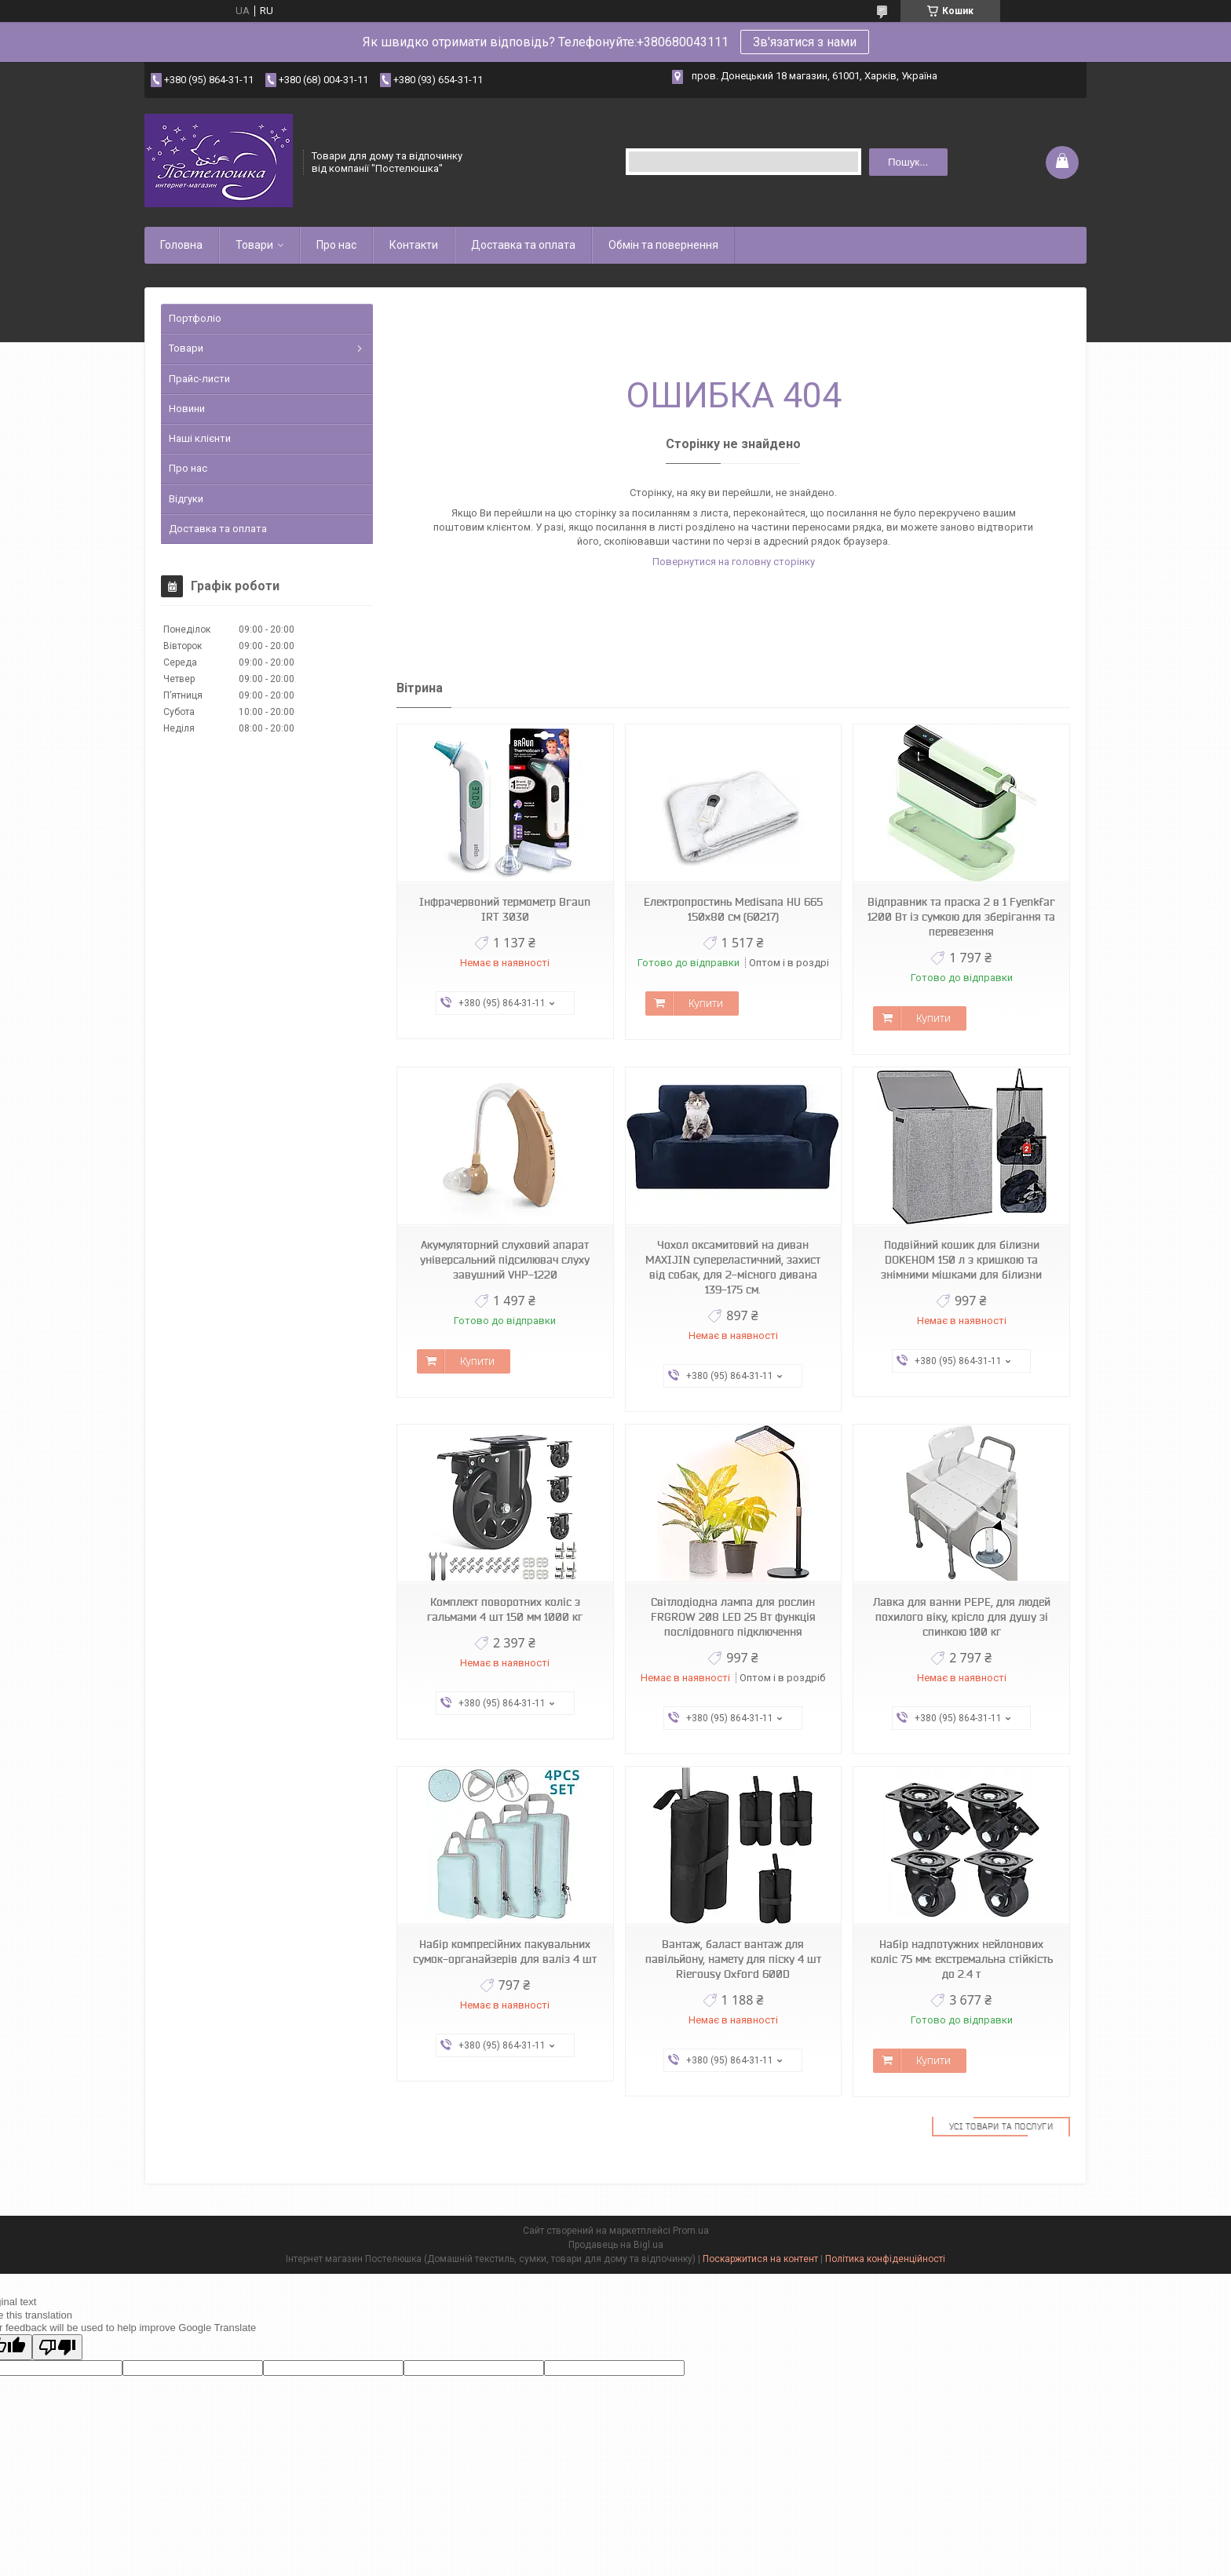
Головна (181, 245)
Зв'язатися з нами (805, 42)
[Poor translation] (57, 2347)
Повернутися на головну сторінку (733, 561)
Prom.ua (691, 2230)
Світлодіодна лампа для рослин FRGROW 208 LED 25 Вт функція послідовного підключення (733, 1617)
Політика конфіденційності (885, 2258)
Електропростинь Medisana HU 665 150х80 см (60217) (733, 909)
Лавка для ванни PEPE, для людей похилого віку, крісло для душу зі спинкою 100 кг (961, 1617)
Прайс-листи (199, 379)
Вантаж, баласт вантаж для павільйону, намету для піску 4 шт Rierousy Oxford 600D (733, 1959)
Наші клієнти (200, 438)
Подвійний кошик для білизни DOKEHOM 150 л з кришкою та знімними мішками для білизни (961, 1260)
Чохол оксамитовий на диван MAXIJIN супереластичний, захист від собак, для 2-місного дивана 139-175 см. (732, 1267)
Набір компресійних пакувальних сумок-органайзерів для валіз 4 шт (505, 1951)
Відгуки (186, 499)
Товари (254, 245)
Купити (706, 1003)
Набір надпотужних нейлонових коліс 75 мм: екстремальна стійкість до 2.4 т (962, 1959)
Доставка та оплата (523, 245)
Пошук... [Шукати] (908, 162)
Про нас (336, 245)
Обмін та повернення (663, 245)
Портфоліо (195, 318)
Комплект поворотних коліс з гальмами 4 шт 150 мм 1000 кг (505, 1609)
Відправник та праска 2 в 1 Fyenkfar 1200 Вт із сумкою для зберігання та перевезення (961, 917)
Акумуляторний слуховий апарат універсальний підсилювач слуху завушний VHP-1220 (505, 1260)
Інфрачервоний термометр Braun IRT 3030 (504, 909)
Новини (187, 408)
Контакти (413, 245)
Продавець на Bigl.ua (615, 2244)
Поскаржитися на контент (760, 2258)
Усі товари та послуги (1001, 2126)
